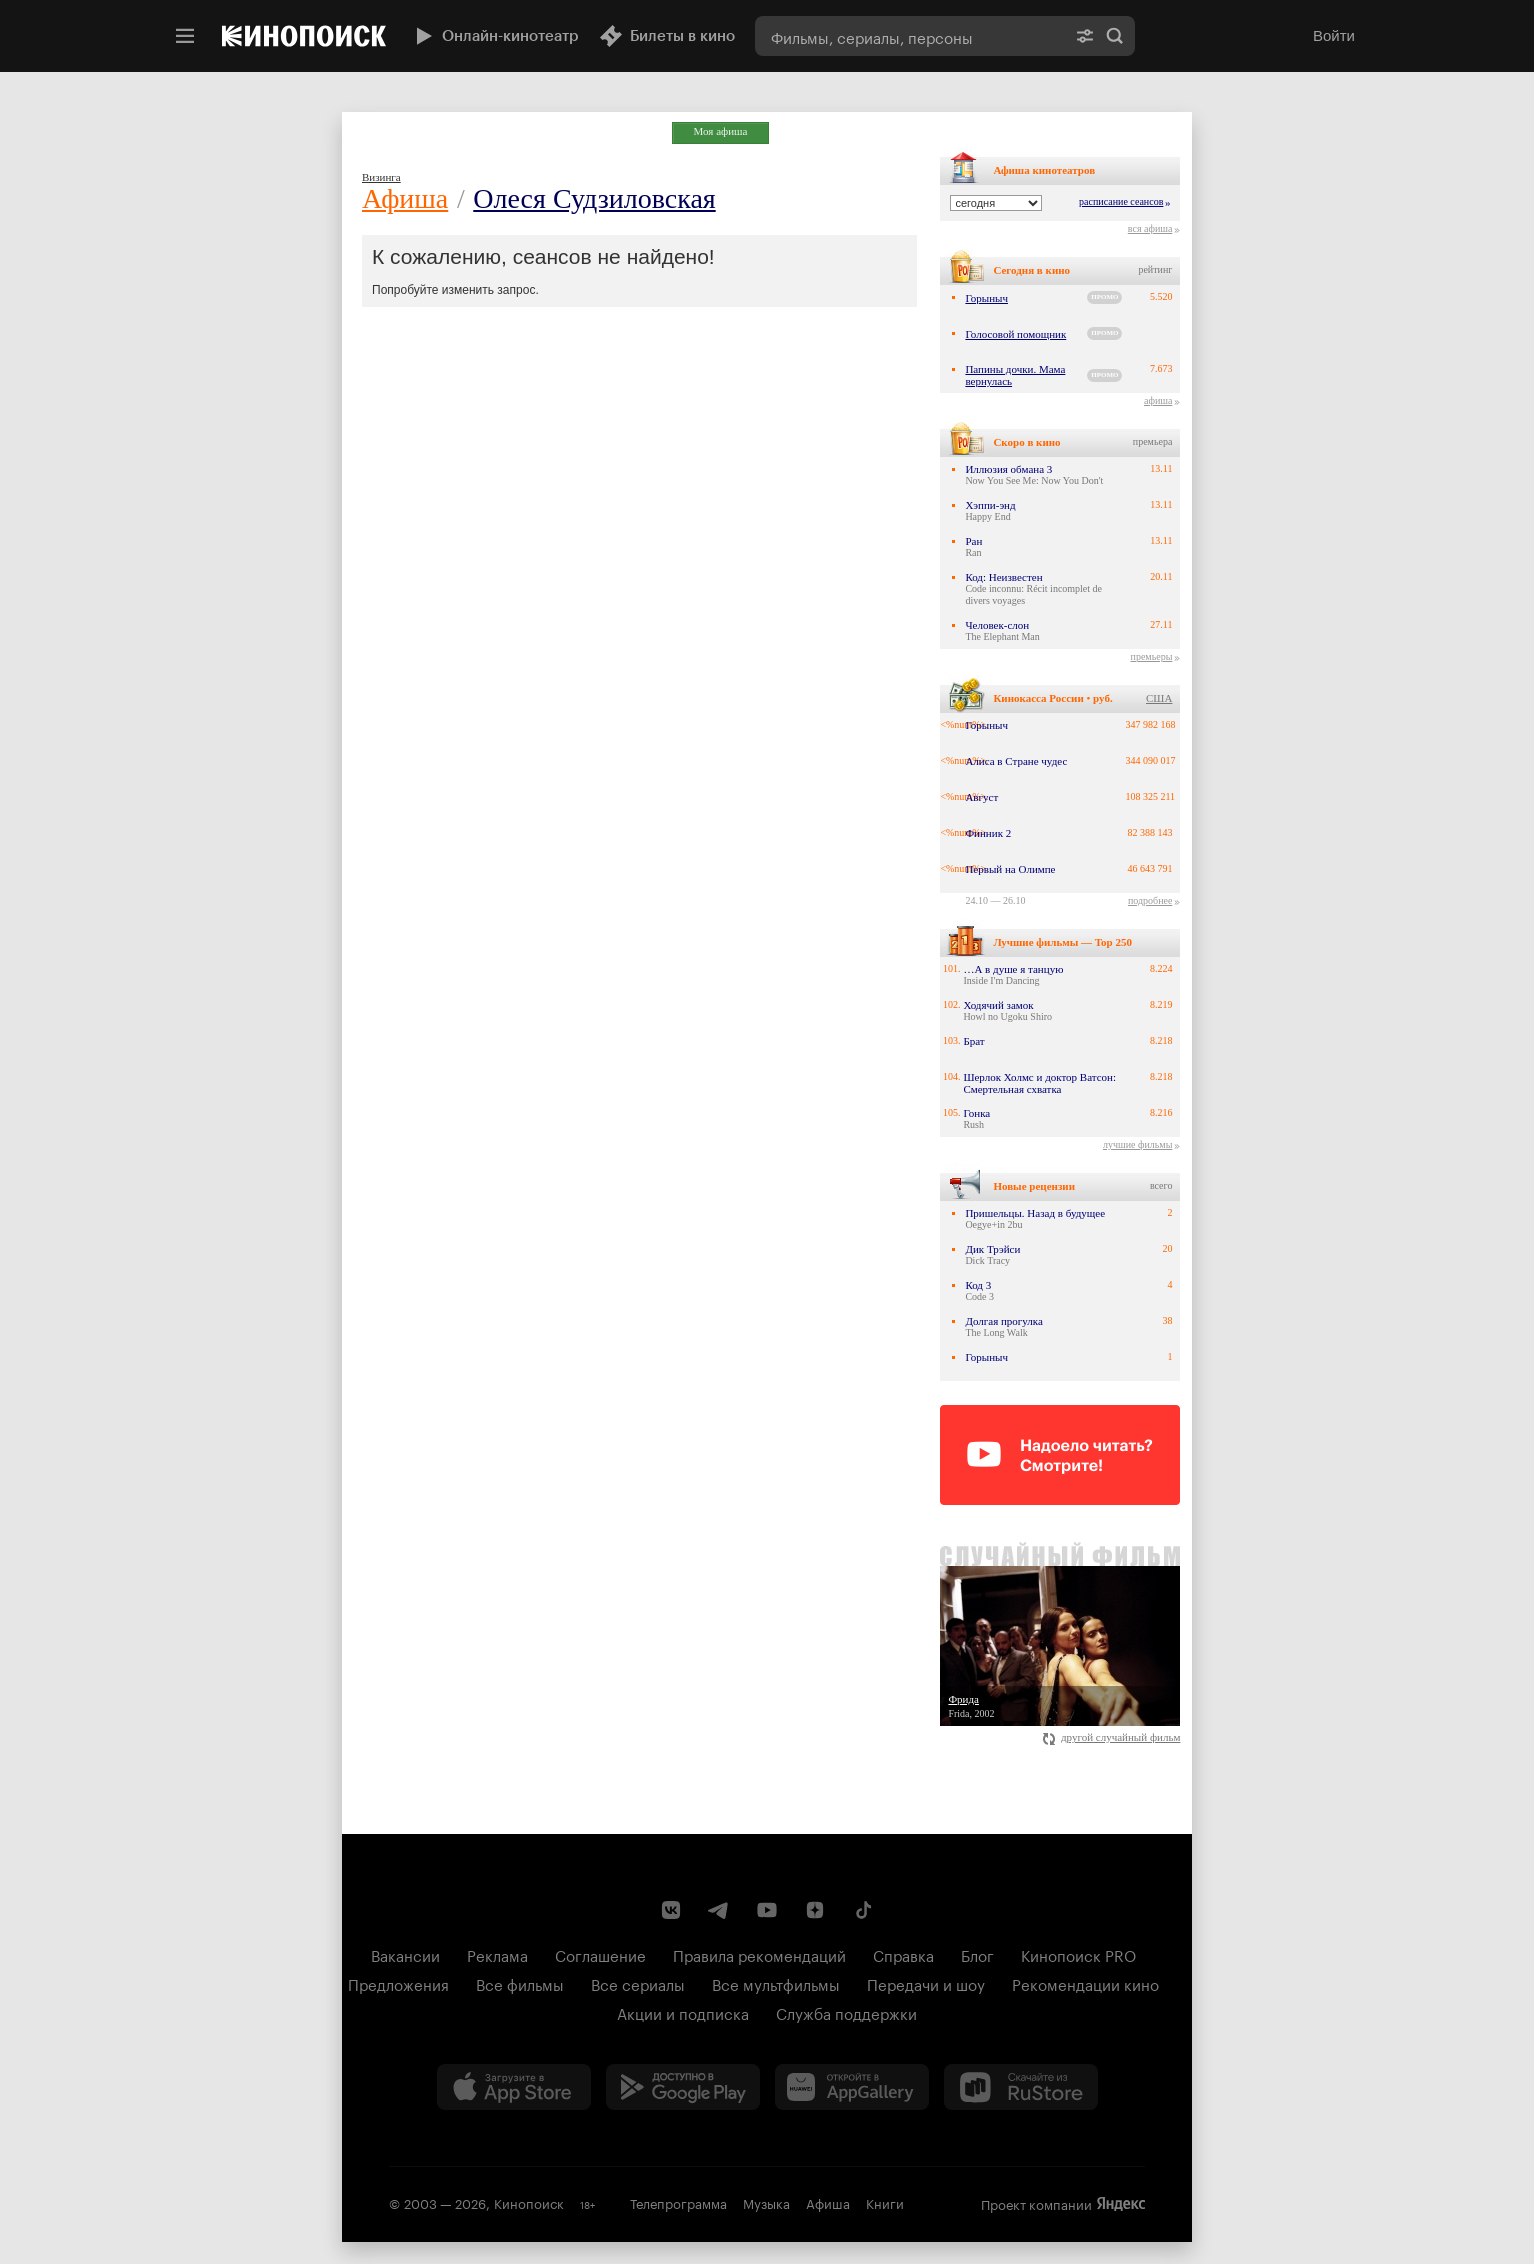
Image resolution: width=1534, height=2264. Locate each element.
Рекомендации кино (1085, 1983)
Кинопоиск (529, 2202)
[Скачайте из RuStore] (1021, 2087)
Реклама (497, 1954)
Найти (1115, 36)
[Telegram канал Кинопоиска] (719, 1910)
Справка (903, 1954)
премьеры (1152, 656)
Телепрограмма (678, 2202)
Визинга (381, 177)
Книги (885, 2202)
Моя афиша (721, 131)
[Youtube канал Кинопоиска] (767, 1910)
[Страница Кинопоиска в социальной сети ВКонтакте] (671, 1910)
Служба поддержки (846, 2012)
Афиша (405, 198)
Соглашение (600, 1954)
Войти (1334, 35)
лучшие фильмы (1137, 1144)
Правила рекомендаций (759, 1954)
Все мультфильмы (776, 1983)
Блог (977, 1954)
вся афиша (1150, 228)
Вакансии (405, 1954)
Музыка (766, 2202)
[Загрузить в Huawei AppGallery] (852, 2087)
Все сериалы (638, 1983)
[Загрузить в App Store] (514, 2087)
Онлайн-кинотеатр (495, 36)
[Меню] (185, 36)
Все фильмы (520, 1983)
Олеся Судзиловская (594, 198)
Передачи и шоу (926, 1983)
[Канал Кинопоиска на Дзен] (815, 1910)
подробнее (1150, 900)
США (1159, 698)
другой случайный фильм (1111, 1737)
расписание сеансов (1121, 201)
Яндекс (1121, 2204)
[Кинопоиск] (304, 36)
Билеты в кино (667, 36)
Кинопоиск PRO (1078, 1954)
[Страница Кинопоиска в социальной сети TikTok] (863, 1910)
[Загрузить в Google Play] (683, 2087)
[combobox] (910, 36)
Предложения (398, 1983)
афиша (1158, 400)
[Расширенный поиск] (1085, 36)
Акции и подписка (683, 2012)
